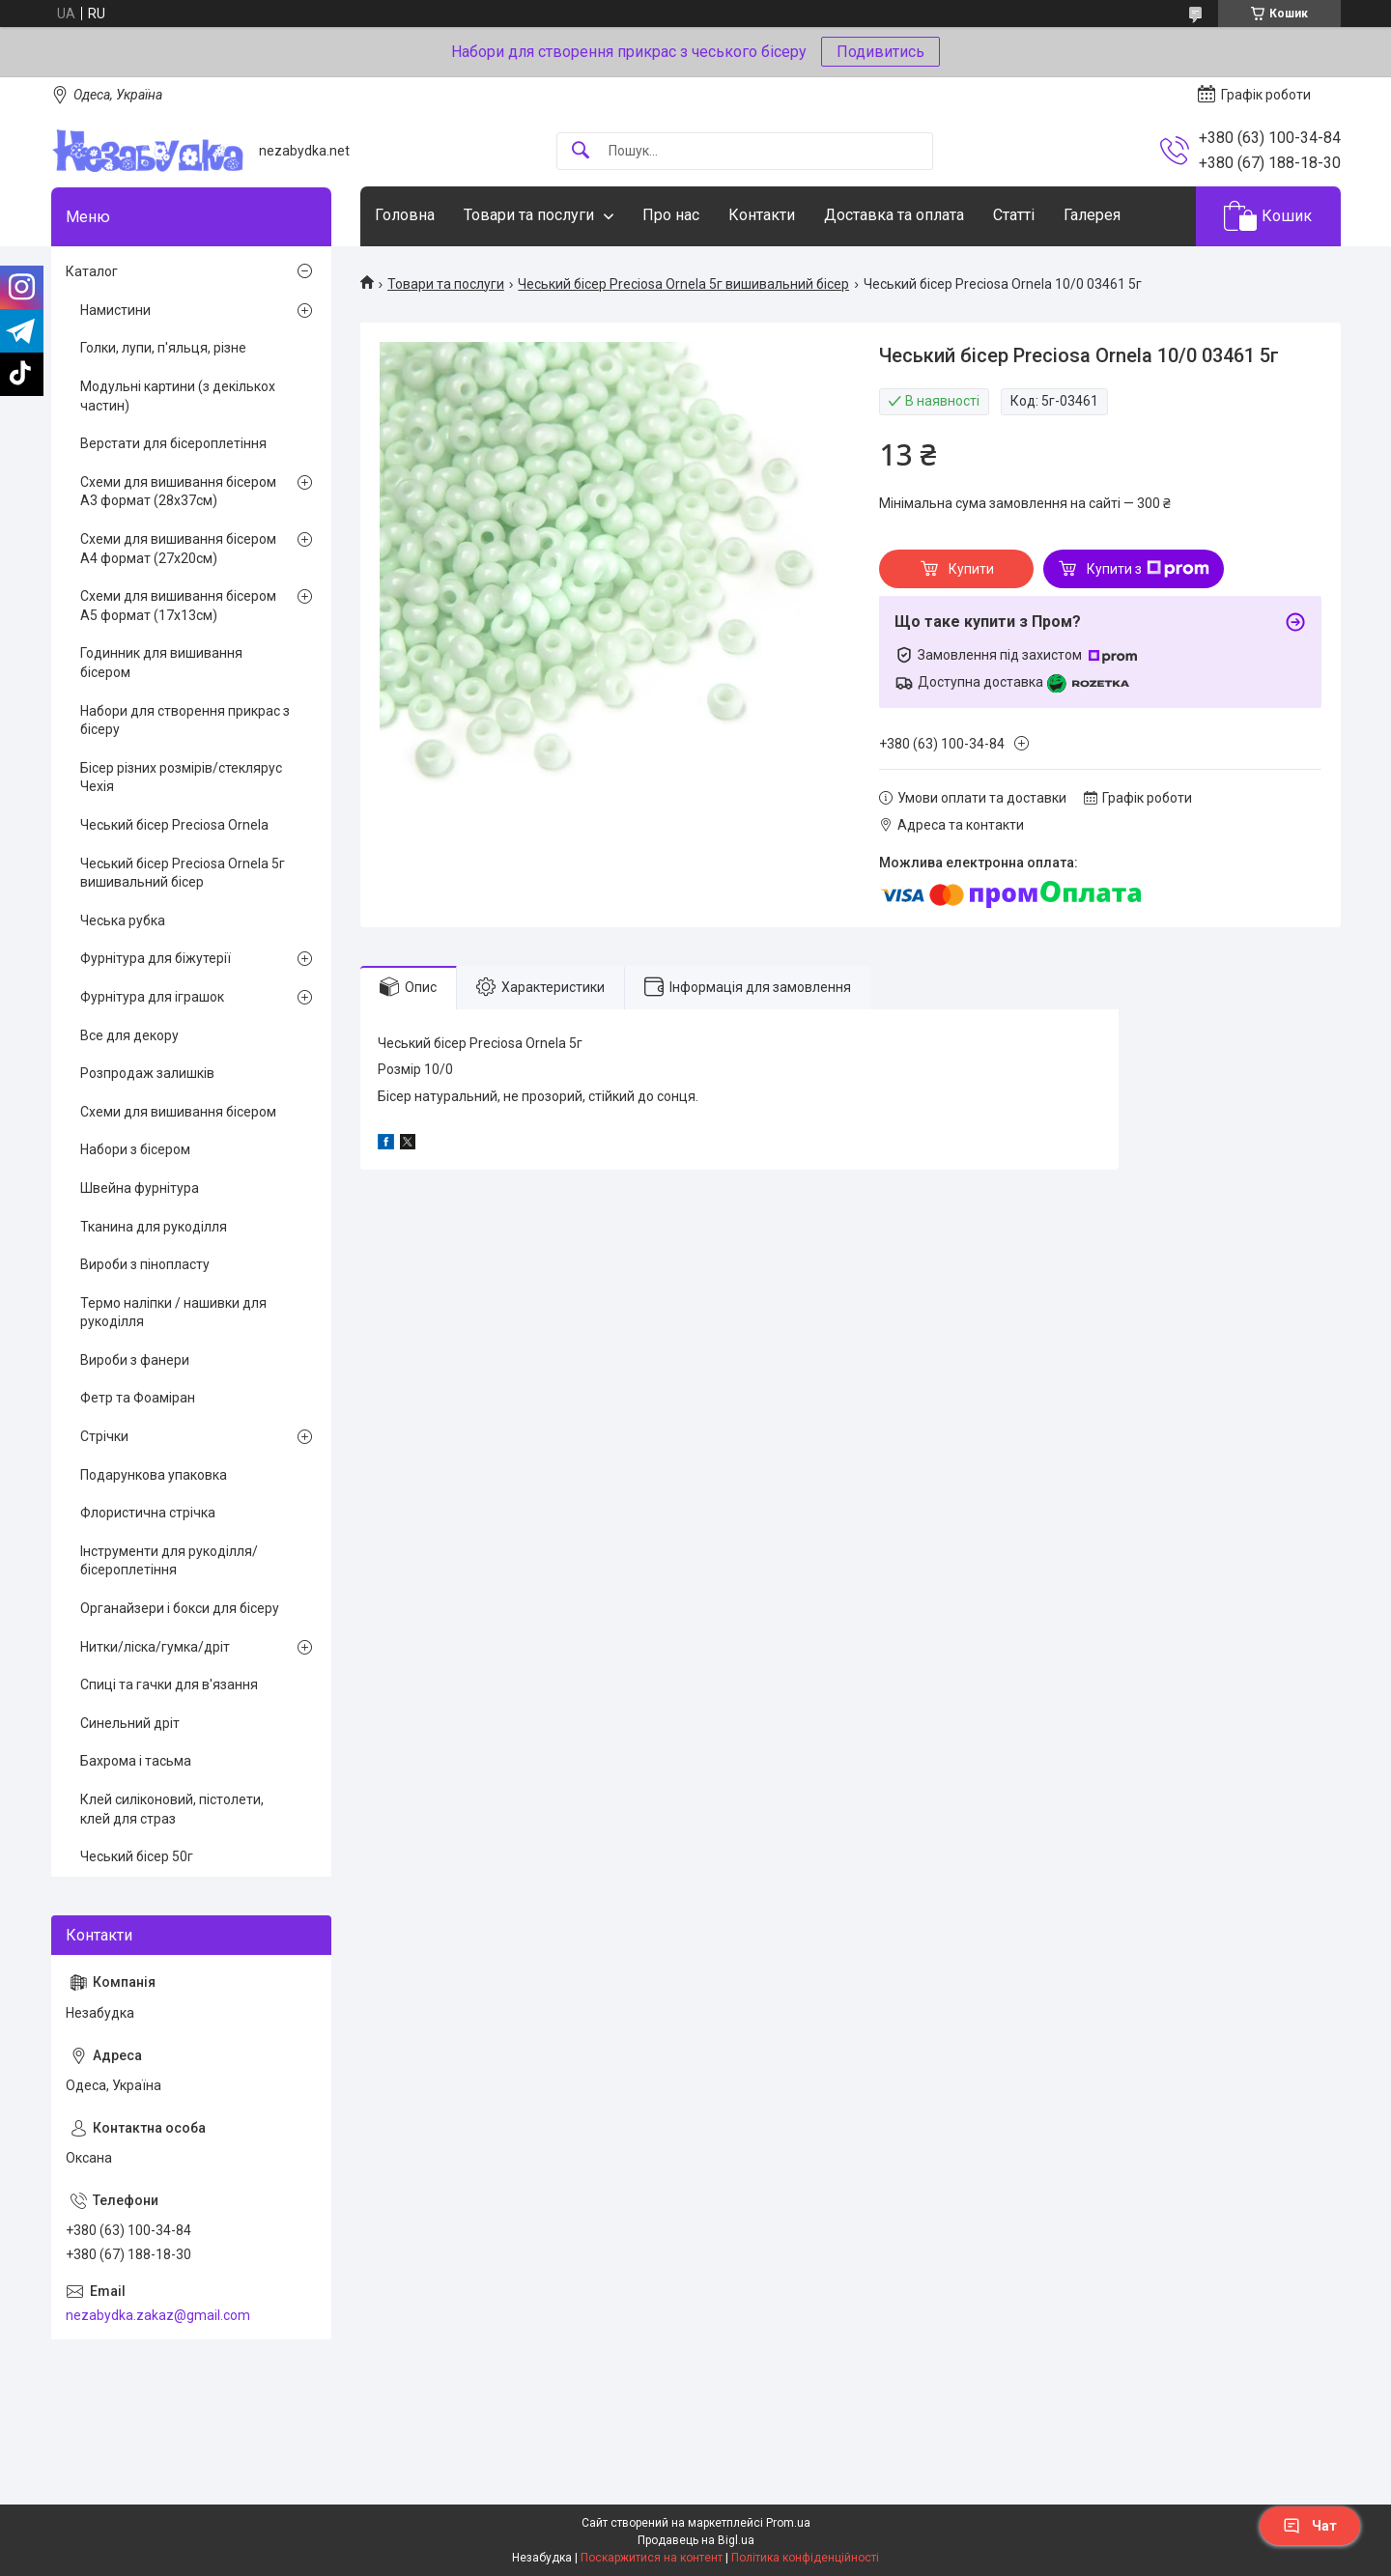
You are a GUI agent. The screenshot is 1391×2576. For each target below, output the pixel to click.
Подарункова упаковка (153, 1475)
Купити (971, 569)
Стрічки (104, 1436)
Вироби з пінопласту (145, 1264)
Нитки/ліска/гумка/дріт (155, 1647)
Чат (1310, 2525)
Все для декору (129, 1035)
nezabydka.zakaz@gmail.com (158, 2315)
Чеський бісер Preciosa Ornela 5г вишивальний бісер (683, 284)
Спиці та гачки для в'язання (169, 1684)
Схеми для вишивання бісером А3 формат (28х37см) (178, 491)
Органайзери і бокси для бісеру (179, 1608)
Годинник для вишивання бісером (161, 662)
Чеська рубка (122, 920)
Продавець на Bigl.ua (696, 2540)
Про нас (670, 215)
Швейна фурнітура (139, 1188)
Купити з (1148, 569)
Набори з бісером (135, 1149)
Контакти (761, 215)
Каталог (92, 271)
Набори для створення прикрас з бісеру (185, 720)
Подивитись (880, 51)
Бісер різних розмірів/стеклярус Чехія (181, 777)
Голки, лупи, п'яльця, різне (163, 347)
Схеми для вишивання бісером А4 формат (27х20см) (178, 548)
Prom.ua (788, 2523)
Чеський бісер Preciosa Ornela (174, 825)
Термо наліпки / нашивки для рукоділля (173, 1312)
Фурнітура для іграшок (152, 997)
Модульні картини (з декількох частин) (177, 396)
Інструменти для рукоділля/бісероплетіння (169, 1560)
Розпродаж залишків (147, 1073)
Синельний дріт (130, 1723)
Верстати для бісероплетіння (173, 443)
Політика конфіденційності (805, 2557)
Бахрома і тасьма (135, 1761)
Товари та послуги (529, 215)
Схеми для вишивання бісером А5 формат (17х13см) (178, 605)
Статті (1014, 215)
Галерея (1092, 215)
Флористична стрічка (147, 1512)
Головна (405, 215)
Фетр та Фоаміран (137, 1397)
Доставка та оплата (894, 215)
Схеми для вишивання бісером (178, 1111)
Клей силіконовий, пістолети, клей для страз (172, 1809)
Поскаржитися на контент (652, 2557)
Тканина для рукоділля (153, 1226)
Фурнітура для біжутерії (155, 958)
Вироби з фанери (134, 1360)
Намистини (115, 310)
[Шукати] (580, 151)
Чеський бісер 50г (136, 1856)
